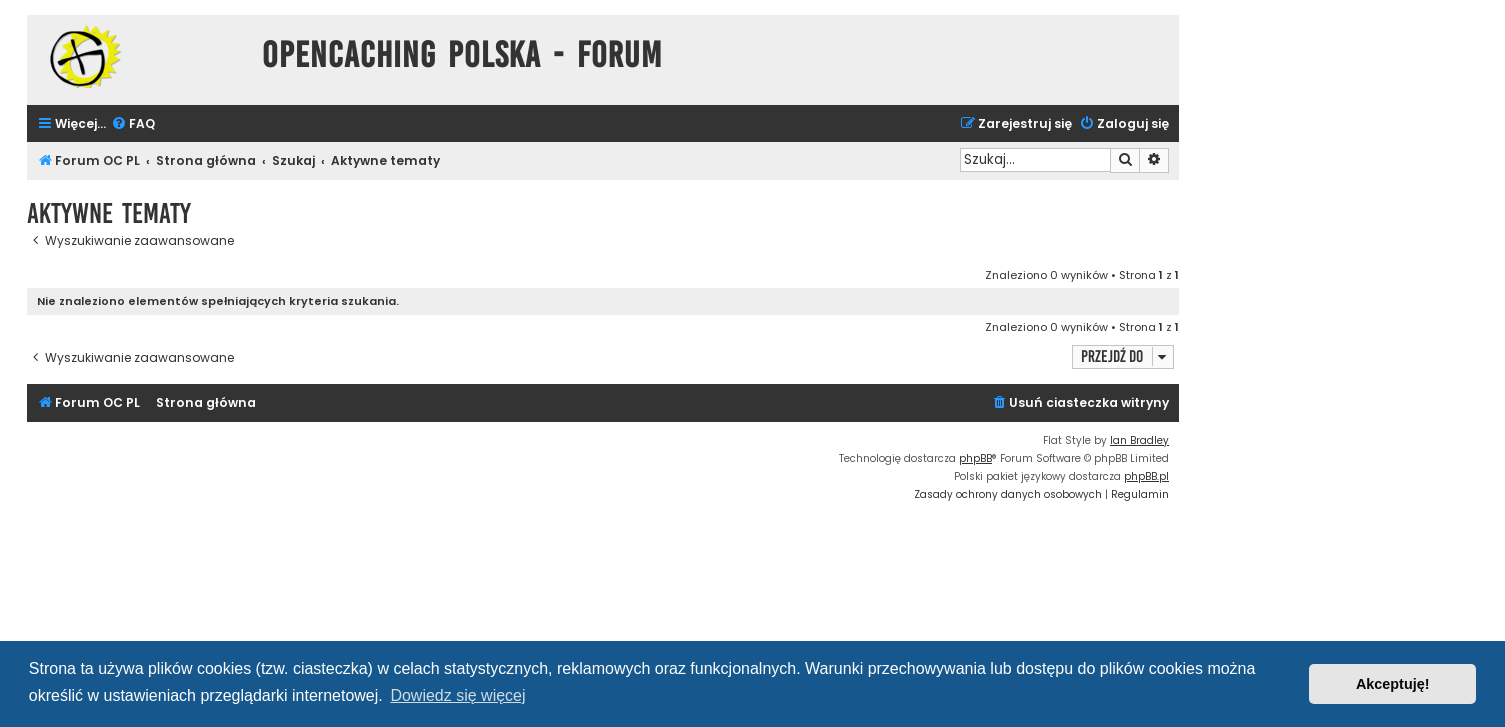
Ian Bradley (1139, 440)
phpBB (975, 458)
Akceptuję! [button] (1393, 684)
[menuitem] (133, 124)
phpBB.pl (1146, 476)
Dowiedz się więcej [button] (457, 695)
